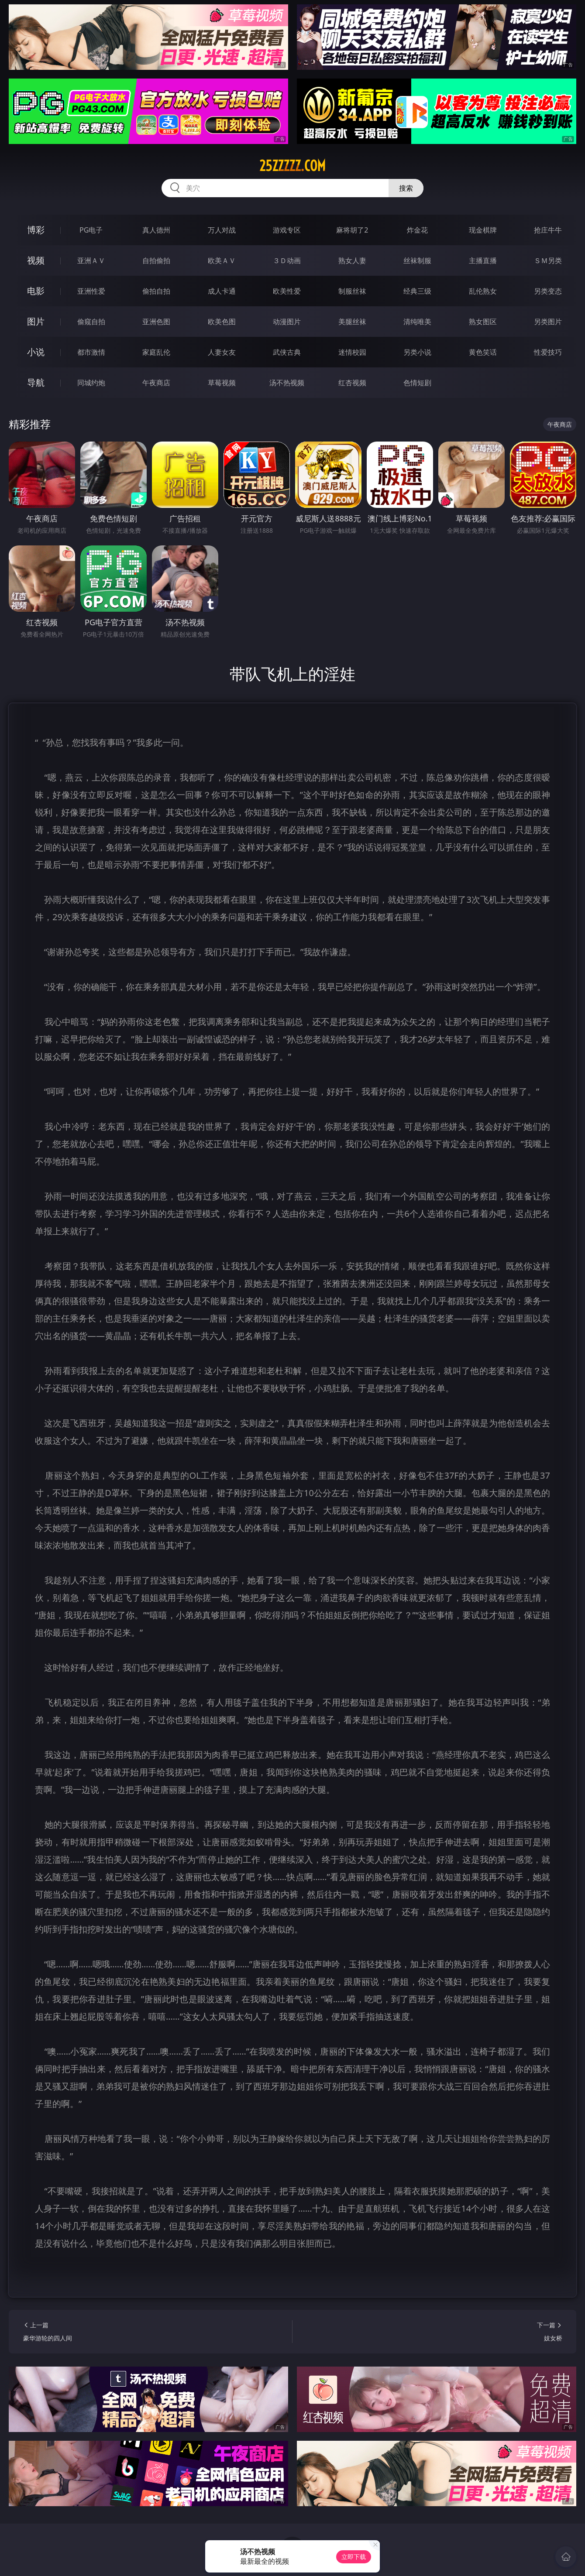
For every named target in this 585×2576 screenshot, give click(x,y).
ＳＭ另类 (548, 260)
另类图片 (548, 321)
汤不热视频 (286, 382)
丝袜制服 (417, 260)
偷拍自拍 (156, 291)
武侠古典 (287, 352)
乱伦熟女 (483, 291)
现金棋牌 (483, 230)
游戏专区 (287, 230)
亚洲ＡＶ (91, 260)
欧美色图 (222, 321)
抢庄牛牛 (548, 230)
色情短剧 (417, 382)
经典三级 (417, 291)
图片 (36, 321)
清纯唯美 (417, 321)
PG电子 (91, 230)
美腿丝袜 (352, 321)
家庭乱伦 (156, 352)
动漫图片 (287, 321)
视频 (36, 260)
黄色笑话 (483, 352)
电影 (36, 291)
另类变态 (548, 291)
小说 (36, 352)
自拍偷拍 (156, 260)
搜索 (406, 188)
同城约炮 (91, 382)
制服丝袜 (352, 291)
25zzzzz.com (292, 166)
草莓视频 (222, 382)
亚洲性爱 (91, 291)
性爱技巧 (548, 352)
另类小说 (417, 352)
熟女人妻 (352, 260)
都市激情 (91, 352)
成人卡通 (222, 291)
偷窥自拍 (91, 321)
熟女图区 (483, 321)
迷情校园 (352, 352)
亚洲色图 (156, 321)
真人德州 (156, 230)
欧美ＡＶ (222, 260)
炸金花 (417, 230)
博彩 (36, 230)
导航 (36, 382)
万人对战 (222, 230)
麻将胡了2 (352, 230)
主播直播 (483, 260)
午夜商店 (156, 382)
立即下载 (353, 2556)
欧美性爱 (287, 291)
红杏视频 (352, 382)
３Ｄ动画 (287, 260)
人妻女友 (222, 352)
